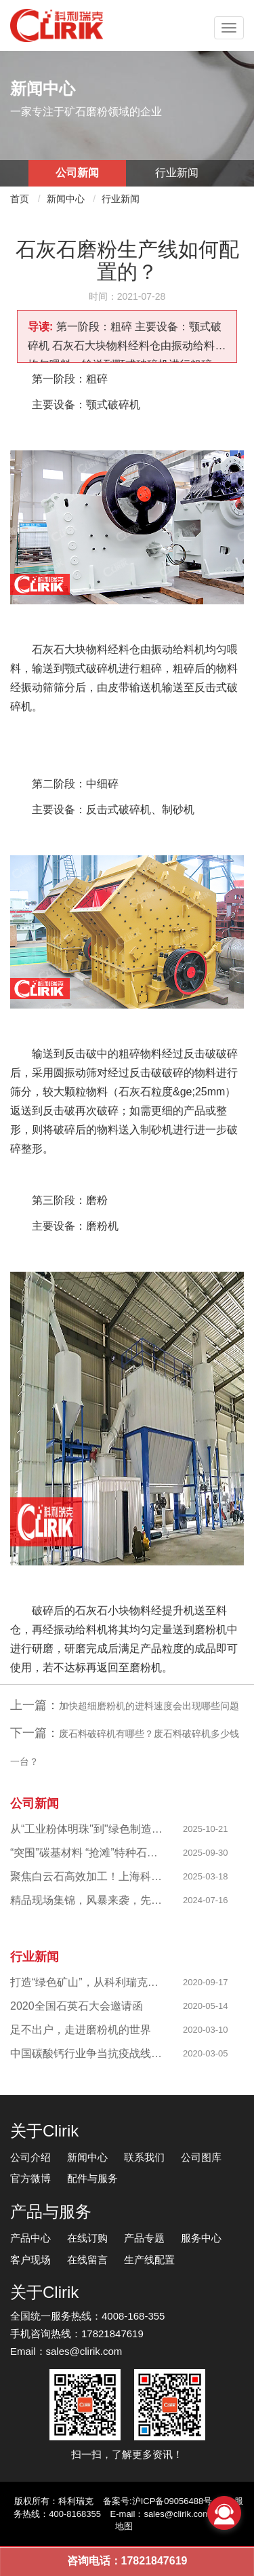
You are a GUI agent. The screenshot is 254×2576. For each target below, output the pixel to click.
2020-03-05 (205, 2053)
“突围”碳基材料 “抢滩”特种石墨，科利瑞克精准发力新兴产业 (87, 1852)
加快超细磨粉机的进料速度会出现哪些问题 (149, 1705)
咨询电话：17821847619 (127, 2561)
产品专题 (144, 2238)
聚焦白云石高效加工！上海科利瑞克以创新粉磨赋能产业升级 (87, 1876)
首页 (19, 198)
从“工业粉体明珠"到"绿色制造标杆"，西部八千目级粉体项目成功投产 (87, 1829)
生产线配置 (149, 2259)
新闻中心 (66, 198)
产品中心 (30, 2238)
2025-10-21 (205, 1829)
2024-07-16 (205, 1900)
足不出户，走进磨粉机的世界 (80, 2029)
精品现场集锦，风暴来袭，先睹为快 (87, 1900)
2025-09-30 (205, 1853)
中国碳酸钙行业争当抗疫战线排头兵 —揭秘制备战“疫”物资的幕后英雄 (87, 2053)
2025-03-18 (205, 1876)
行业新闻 (176, 172)
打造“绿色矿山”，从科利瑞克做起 (87, 1982)
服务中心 (201, 2238)
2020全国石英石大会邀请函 (76, 2006)
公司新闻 (77, 172)
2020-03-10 (205, 2030)
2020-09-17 (205, 1982)
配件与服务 (92, 2178)
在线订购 (87, 2238)
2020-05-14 (205, 2006)
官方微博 (30, 2178)
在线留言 (87, 2259)
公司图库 (201, 2157)
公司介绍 (30, 2157)
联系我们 (144, 2157)
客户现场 (30, 2259)
